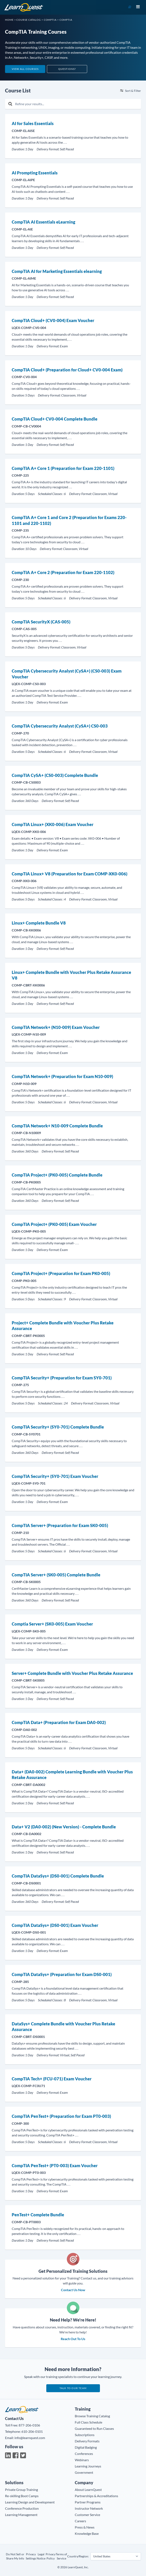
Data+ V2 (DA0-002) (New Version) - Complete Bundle (64, 1826)
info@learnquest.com (29, 2438)
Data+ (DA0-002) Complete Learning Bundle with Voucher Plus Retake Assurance (72, 1774)
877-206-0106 (29, 2425)
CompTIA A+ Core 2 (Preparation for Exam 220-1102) (63, 572)
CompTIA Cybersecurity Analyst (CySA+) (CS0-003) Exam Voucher (66, 673)
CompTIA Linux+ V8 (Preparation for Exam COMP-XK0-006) (69, 873)
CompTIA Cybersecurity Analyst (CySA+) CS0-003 (60, 725)
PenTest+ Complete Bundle (38, 2214)
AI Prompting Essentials (35, 172)
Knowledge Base (87, 2533)
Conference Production (22, 2508)
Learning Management (21, 2515)
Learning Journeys (88, 2466)
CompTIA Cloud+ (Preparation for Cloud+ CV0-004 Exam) (67, 369)
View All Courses (25, 68)
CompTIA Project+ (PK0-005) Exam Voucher (54, 1224)
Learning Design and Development (30, 2502)
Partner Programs (88, 2502)
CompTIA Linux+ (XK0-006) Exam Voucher (52, 824)
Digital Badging (86, 2447)
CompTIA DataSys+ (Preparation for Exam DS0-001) (62, 1974)
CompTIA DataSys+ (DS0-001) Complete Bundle (58, 1875)
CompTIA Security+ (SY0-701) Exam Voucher (55, 1476)
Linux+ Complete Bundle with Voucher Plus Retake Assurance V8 (71, 975)
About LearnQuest (88, 2490)
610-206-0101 (32, 2431)
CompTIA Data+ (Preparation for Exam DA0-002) (59, 1722)
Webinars (82, 2460)
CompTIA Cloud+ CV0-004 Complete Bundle (54, 418)
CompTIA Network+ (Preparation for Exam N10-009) (62, 1076)
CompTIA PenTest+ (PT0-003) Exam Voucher (55, 2165)
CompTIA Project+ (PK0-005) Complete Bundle (57, 1174)
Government (84, 2472)
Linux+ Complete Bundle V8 (39, 922)
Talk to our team (73, 2388)
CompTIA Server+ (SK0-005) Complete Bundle (56, 1574)
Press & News (84, 2527)
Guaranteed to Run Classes (94, 2428)
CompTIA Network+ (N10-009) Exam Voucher (56, 1027)
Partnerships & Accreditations (96, 2496)
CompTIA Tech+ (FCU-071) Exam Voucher (52, 2078)
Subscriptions (84, 2435)
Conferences (84, 2454)
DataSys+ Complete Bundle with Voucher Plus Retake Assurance (63, 2026)
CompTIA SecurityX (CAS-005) (41, 621)
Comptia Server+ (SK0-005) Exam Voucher (52, 1623)
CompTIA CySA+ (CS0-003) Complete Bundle (55, 775)
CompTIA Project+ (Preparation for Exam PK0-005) (61, 1273)
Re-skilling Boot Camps (22, 2496)
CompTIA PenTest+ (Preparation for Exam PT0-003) (61, 2116)
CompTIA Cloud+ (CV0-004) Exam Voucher (53, 320)
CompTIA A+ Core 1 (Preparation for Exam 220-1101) (63, 468)
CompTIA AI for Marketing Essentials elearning (57, 271)
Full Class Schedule (88, 2422)
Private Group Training (21, 2490)
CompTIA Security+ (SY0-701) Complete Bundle (58, 1426)
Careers (80, 2521)
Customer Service (87, 2515)
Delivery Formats (87, 2441)
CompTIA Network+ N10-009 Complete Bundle (57, 1125)
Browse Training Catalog (92, 2416)
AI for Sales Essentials (33, 123)
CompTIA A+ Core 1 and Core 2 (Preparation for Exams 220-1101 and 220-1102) (69, 520)
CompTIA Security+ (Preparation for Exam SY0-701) (62, 1377)
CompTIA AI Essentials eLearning (43, 221)
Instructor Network (89, 2508)
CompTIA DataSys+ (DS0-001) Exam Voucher (55, 1925)
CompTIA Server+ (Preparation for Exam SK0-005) (60, 1525)
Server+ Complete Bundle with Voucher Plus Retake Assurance (72, 1673)
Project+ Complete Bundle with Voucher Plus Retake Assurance (63, 1325)
